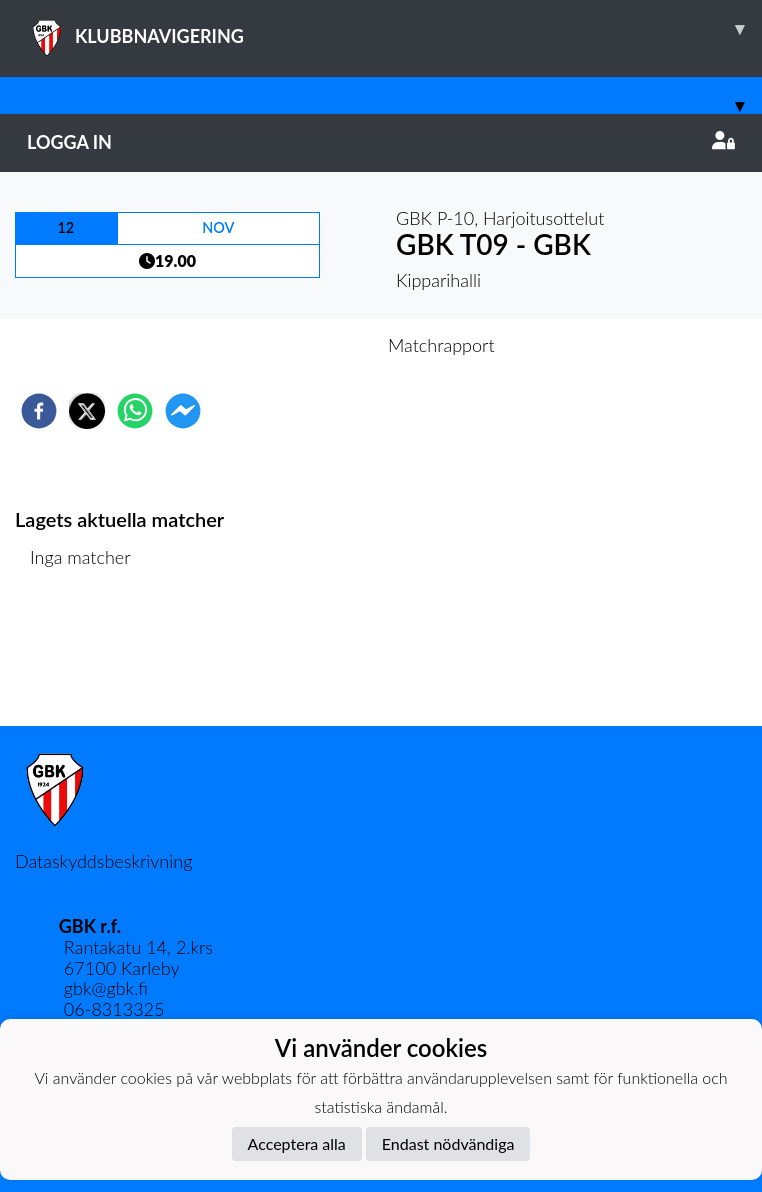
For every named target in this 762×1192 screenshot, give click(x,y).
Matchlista (79, 658)
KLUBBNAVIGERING (394, 29)
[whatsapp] (135, 411)
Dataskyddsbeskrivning (103, 861)
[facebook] (39, 411)
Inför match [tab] (311, 345)
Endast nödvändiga (448, 1143)
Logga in (381, 142)
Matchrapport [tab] (441, 345)
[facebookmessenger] (183, 411)
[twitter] (87, 411)
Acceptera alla (297, 1143)
